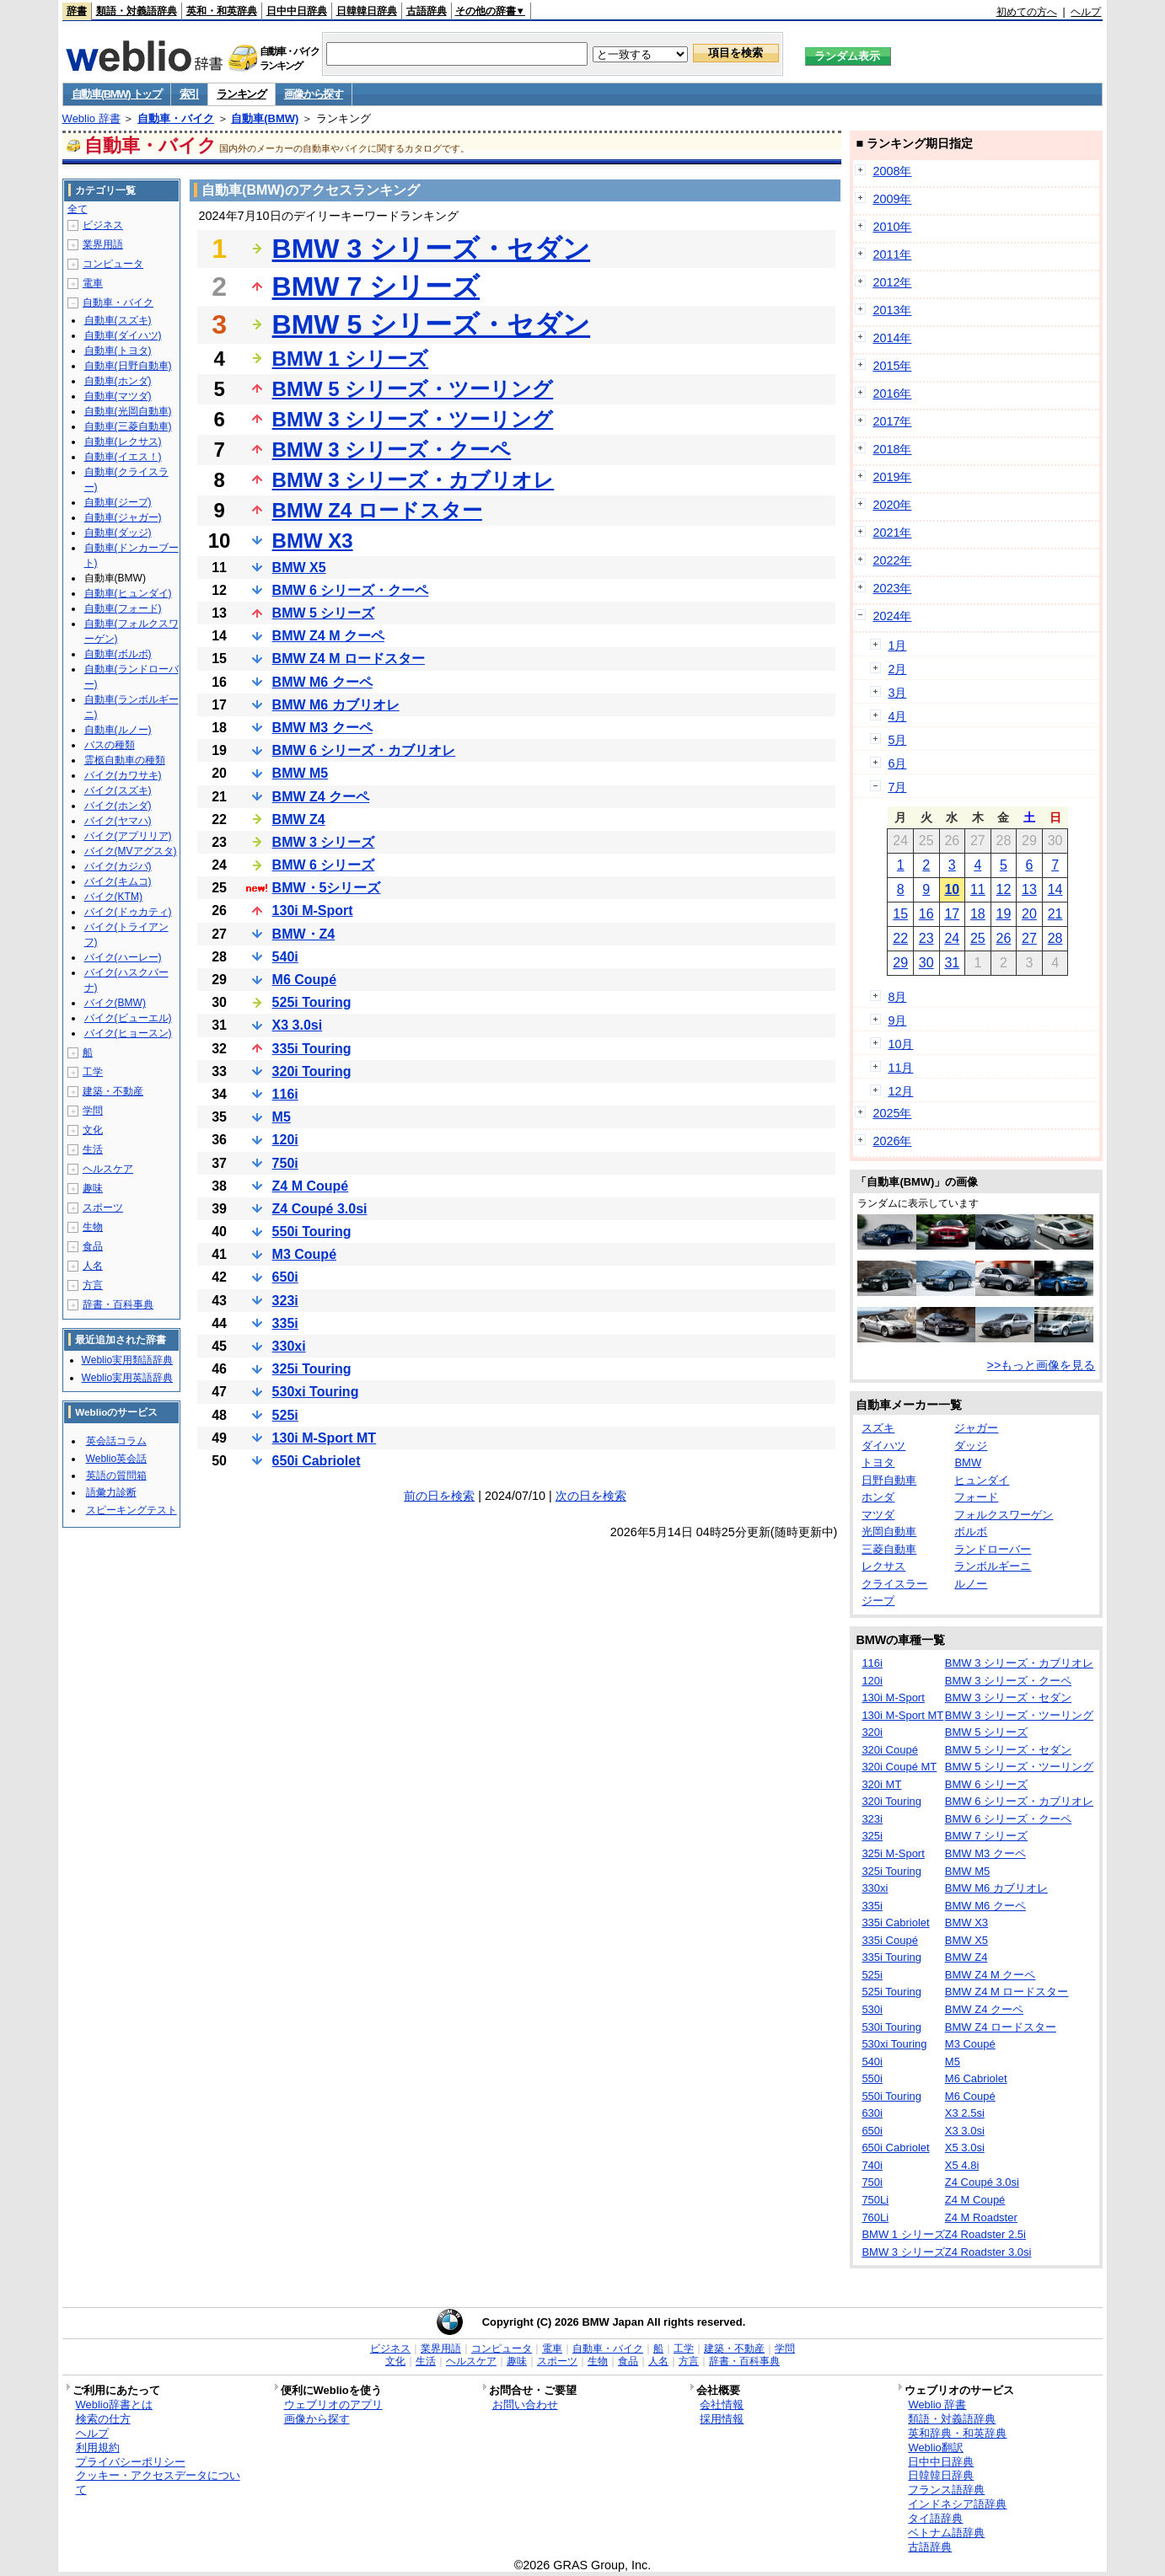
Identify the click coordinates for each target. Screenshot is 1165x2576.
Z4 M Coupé (310, 1186)
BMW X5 (299, 567)
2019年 (891, 477)
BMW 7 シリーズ (376, 286)
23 (926, 938)
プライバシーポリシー (130, 2462)
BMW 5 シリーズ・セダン (431, 324)
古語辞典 (426, 11)
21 (1055, 914)
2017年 (891, 421)
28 (1055, 938)
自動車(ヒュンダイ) (128, 593)
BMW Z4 (298, 819)
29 (900, 963)
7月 (897, 787)
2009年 (891, 199)
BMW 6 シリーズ (323, 865)
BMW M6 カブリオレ (336, 705)
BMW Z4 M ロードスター (348, 658)
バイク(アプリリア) (128, 836)
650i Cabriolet (316, 1461)
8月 (897, 997)
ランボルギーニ (992, 1566)
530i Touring (891, 2027)
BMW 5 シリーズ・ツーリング (413, 389)
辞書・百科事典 (118, 1304)
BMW (967, 1462)
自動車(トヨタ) (118, 350)
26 (1004, 938)
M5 (281, 1117)
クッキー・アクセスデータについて (158, 2482)
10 (951, 889)
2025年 (891, 1113)
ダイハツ (883, 1445)
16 (926, 914)
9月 (897, 1020)
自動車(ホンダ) (118, 381)
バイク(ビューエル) (128, 1018)
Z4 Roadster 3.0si (988, 2252)
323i (285, 1300)
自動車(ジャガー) (123, 517)
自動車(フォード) (123, 608)
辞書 (77, 11)
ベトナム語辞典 (946, 2532)
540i (285, 957)
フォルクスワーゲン (1003, 1514)
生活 (93, 1149)
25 (977, 938)
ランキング (241, 94)
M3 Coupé (304, 1254)
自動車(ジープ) (118, 502)
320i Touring (312, 1071)
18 (977, 914)
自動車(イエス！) (123, 457)
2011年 (891, 254)
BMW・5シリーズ (326, 888)
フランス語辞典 (946, 2489)
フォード (976, 1497)
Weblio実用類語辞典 (127, 1360)
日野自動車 (889, 1480)
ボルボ (970, 1531)
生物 (93, 1227)
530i (872, 2009)
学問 (93, 1111)
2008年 (891, 171)
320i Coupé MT (899, 1766)
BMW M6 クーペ (322, 682)
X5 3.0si (965, 2147)
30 (926, 963)
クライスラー (894, 1583)
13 (1029, 889)
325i (872, 1835)
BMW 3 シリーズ (323, 842)
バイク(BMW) (115, 1003)
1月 (897, 645)
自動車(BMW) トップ (117, 94)
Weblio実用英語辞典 (127, 1378)
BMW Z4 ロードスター (377, 510)
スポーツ (103, 1207)
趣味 (93, 1188)
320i (872, 1732)
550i (872, 2078)
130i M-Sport (312, 910)
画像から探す (313, 94)
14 (1055, 889)
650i (285, 1277)
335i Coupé (890, 1940)
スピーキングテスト (131, 1510)
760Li (875, 2217)
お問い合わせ (525, 2404)
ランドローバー (992, 1549)
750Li (875, 2199)
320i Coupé (890, 1749)
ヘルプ (1086, 12)
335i (285, 1323)
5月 (897, 740)
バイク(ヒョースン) (128, 1033)
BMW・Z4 (304, 934)
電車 (93, 283)
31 (951, 963)
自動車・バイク (175, 118)
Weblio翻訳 (935, 2447)
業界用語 (103, 244)
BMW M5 (300, 773)
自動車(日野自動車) (128, 366)
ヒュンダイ (981, 1480)
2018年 (891, 449)
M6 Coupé (304, 979)
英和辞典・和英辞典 (957, 2433)
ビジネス (103, 225)
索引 (189, 94)
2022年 (891, 560)
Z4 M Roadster (981, 2217)
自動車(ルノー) (118, 730)
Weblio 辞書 (91, 118)
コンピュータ (113, 264)
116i (285, 1094)
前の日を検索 (439, 1495)
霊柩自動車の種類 (124, 760)
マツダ (878, 1514)
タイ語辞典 (935, 2518)
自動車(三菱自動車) (128, 426)
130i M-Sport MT (324, 1438)
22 (900, 938)
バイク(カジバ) (118, 866)
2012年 (891, 282)
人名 (93, 1266)
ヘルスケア (108, 1169)
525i (285, 1415)
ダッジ (970, 1445)
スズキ (878, 1428)
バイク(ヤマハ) (118, 821)
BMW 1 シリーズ (350, 358)
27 (1029, 938)
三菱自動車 (889, 1549)
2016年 (891, 393)
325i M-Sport (893, 1853)
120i (285, 1140)
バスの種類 (109, 745)
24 (951, 938)
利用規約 (98, 2447)
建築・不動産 (113, 1091)
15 (900, 914)
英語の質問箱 (116, 1475)
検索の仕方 (103, 2419)
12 (1004, 889)
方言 (93, 1285)
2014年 (891, 338)
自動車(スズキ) (118, 320)
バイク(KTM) (113, 896)
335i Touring (312, 1049)
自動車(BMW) (264, 118)
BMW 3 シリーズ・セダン (431, 248)
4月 (897, 716)
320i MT (881, 1784)
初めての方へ (1026, 12)
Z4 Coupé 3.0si (320, 1209)
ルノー (970, 1583)
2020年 (891, 504)
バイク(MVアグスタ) (130, 851)
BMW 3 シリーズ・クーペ (392, 449)
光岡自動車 (889, 1531)
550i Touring (312, 1231)
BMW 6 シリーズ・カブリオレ (364, 750)
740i (872, 2165)
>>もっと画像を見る (1041, 1365)
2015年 (891, 365)
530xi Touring (315, 1391)
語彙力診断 (111, 1492)
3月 (897, 692)
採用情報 (722, 2419)
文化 (93, 1130)
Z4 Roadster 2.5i (985, 2234)
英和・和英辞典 (221, 11)
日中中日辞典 (296, 11)
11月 (900, 1067)
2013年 (891, 310)
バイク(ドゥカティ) (128, 912)
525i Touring (312, 1002)
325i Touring (312, 1369)
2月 (897, 669)
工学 (93, 1072)
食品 (93, 1246)
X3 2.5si (965, 2113)
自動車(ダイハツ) (123, 335)
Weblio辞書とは (114, 2404)
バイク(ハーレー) (123, 957)
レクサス (883, 1566)
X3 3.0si (297, 1025)
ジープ (878, 1600)
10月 (900, 1044)
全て (77, 209)
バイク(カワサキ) (123, 775)
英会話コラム (116, 1441)
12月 (900, 1091)
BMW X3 (312, 540)
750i (285, 1163)
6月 (897, 763)
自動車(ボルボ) (118, 654)
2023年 (891, 588)
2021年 (891, 532)
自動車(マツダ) (118, 396)
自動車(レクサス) (123, 441)
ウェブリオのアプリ (333, 2404)
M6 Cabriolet (976, 2078)
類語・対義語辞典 (136, 11)
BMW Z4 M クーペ (328, 636)
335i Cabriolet (895, 1922)
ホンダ (878, 1497)
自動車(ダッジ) (118, 532)
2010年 (891, 226)
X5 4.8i (962, 2165)
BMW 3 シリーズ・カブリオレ (413, 480)
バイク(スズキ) (118, 790)
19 (1004, 914)
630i (872, 2113)
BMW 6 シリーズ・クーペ (350, 590)
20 (1029, 914)
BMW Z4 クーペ (321, 797)
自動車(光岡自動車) (128, 411)
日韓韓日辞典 (366, 11)
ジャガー (976, 1428)
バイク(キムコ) (118, 881)
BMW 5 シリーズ (323, 613)
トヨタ (878, 1462)
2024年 (891, 616)
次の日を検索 (591, 1495)
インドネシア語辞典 (957, 2504)
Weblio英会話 (116, 1459)
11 (977, 889)
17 (951, 914)
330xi (289, 1346)
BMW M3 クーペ (322, 727)
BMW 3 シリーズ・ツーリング (413, 419)
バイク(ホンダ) (118, 805)
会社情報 (722, 2404)
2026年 (891, 1141)
